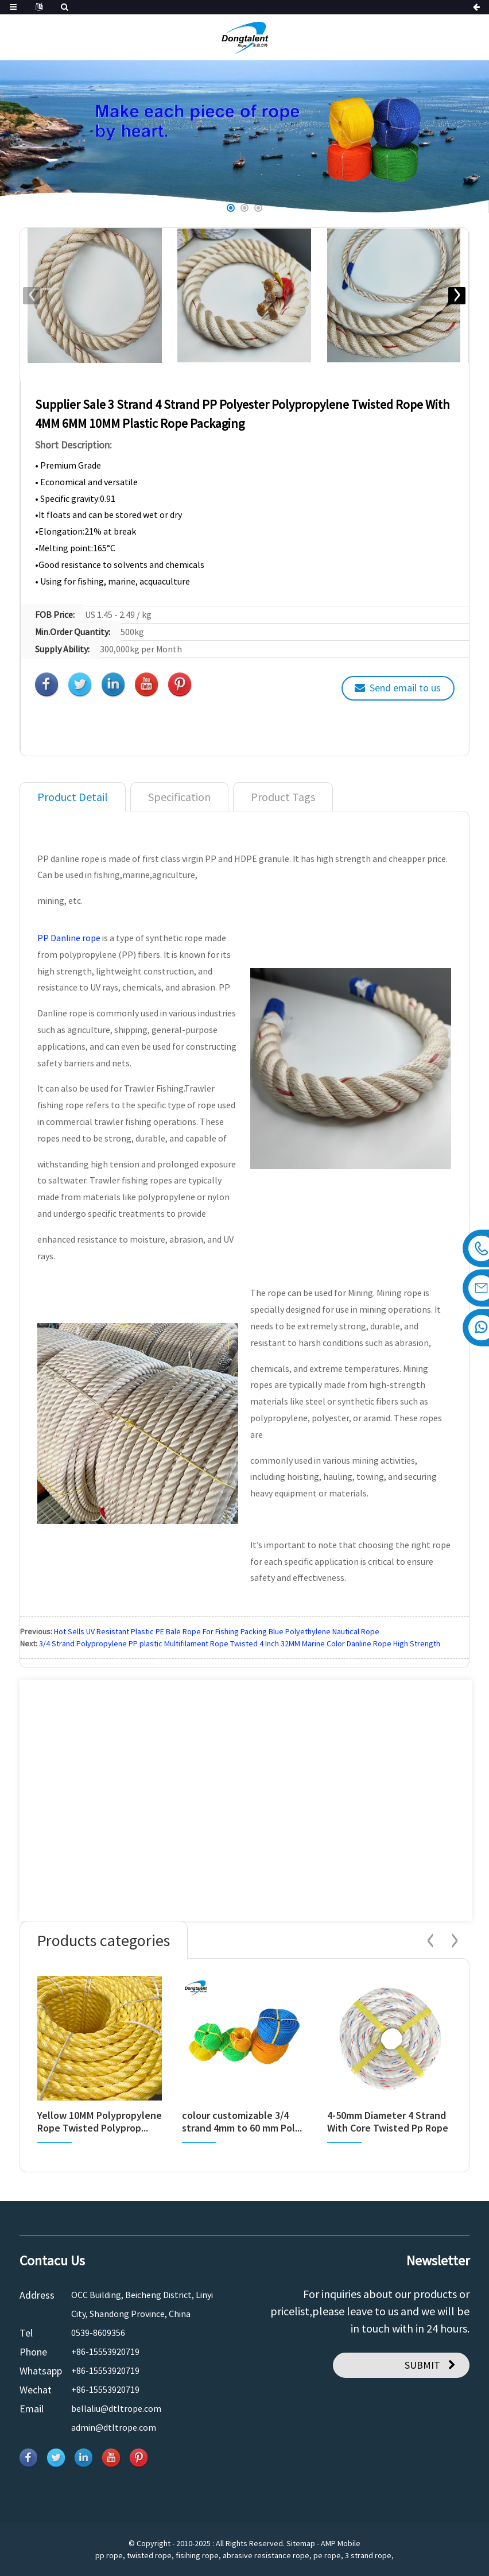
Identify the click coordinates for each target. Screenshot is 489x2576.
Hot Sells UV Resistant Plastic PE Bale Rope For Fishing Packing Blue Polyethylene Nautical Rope (216, 1631)
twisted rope (149, 2555)
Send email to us (405, 687)
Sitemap (300, 2543)
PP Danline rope (68, 937)
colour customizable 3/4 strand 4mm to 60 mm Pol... (242, 2121)
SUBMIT (422, 2365)
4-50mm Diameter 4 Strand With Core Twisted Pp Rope (387, 2121)
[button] (231, 208)
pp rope (109, 2555)
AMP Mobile (340, 2543)
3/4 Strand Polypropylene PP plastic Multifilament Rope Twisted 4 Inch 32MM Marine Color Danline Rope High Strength (239, 1643)
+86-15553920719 (105, 2351)
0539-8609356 (98, 2332)
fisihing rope (197, 2555)
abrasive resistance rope (266, 2555)
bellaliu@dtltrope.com (116, 2408)
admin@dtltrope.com (113, 2427)
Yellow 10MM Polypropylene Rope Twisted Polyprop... (99, 2121)
